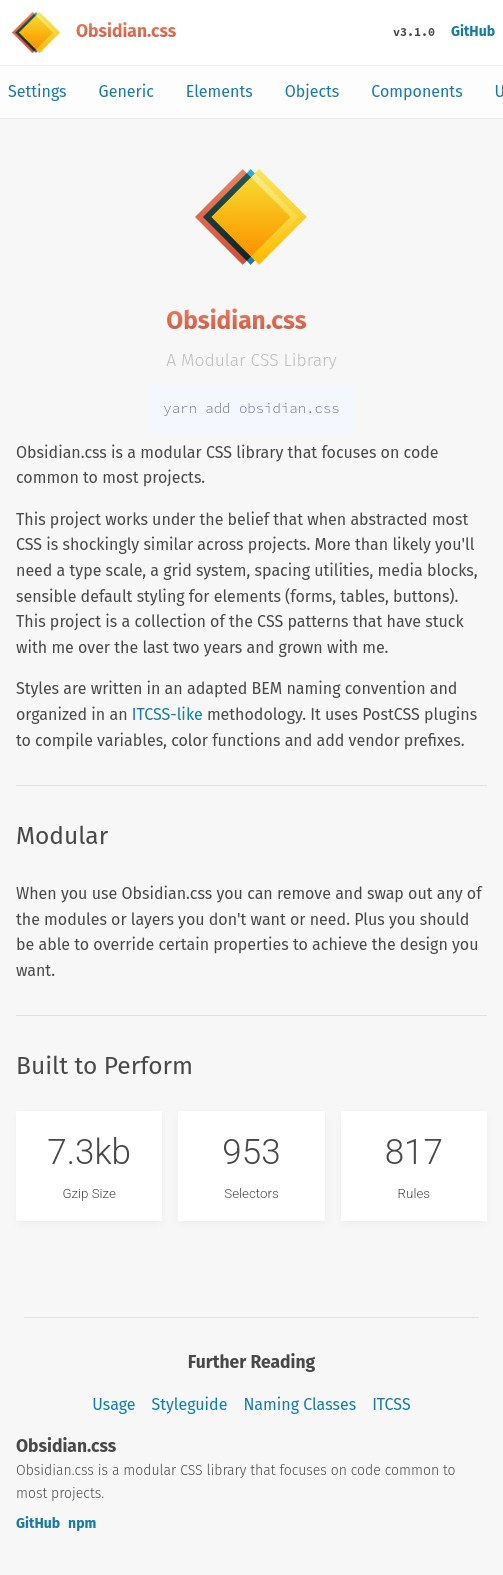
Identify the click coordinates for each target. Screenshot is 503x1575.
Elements (219, 91)
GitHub (473, 31)
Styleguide (190, 1404)
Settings (37, 91)
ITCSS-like (167, 714)
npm (82, 1523)
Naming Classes (299, 1404)
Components (416, 91)
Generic (126, 91)
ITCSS (391, 1404)
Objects (312, 91)
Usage (113, 1404)
